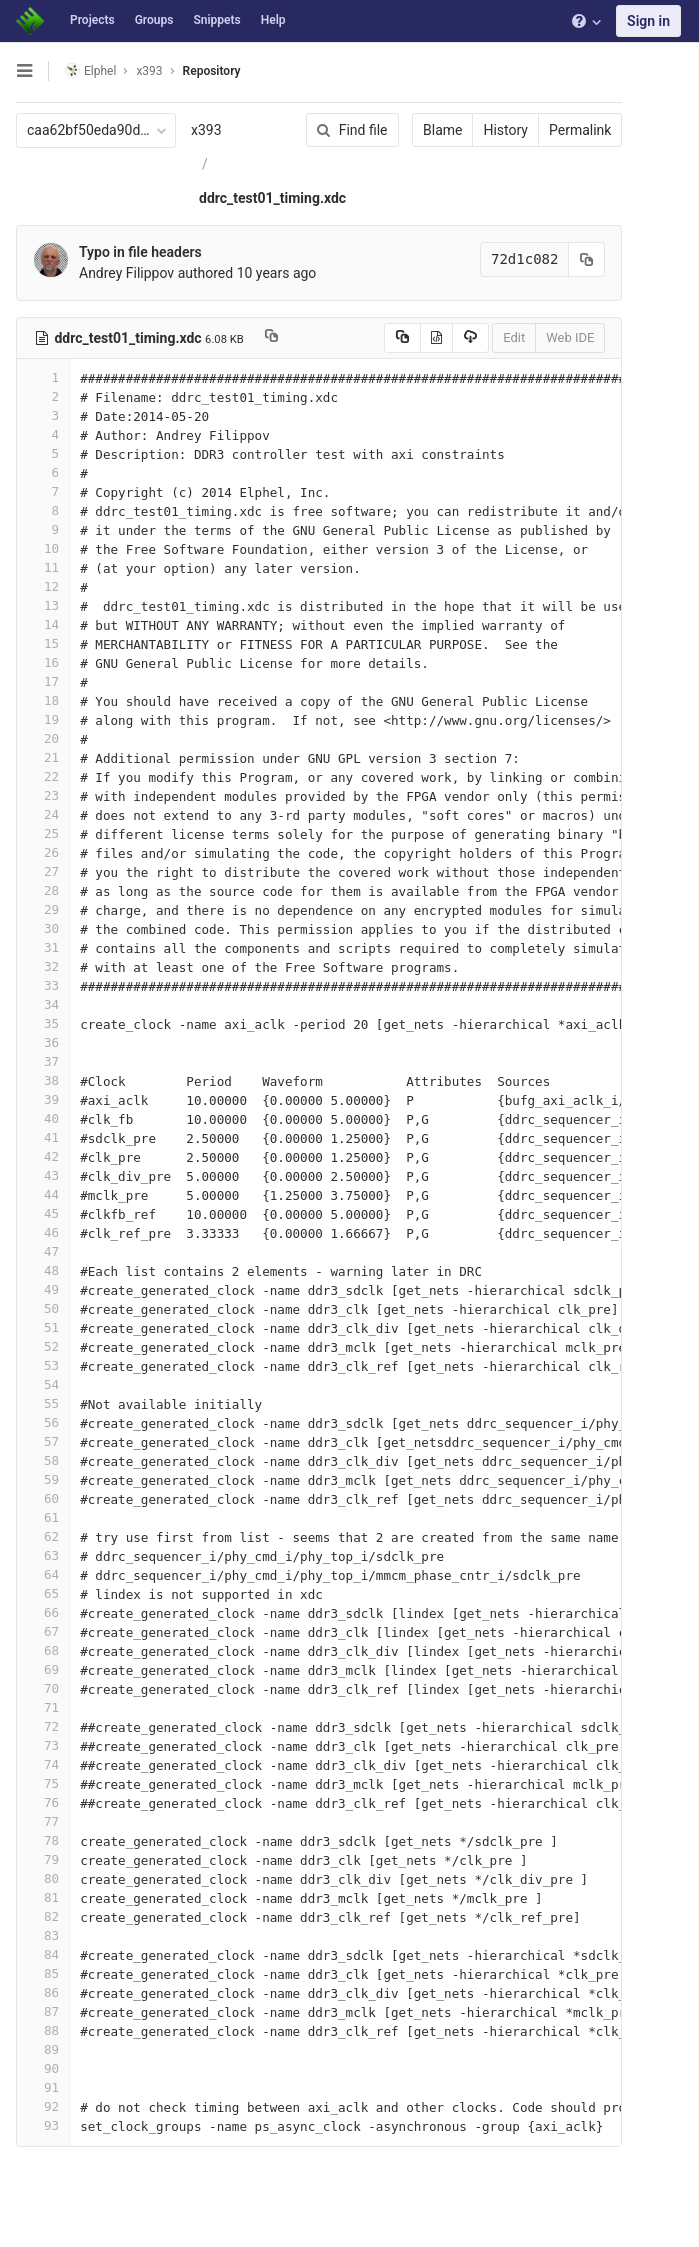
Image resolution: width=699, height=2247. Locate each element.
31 (43, 947)
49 (43, 1289)
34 (43, 1004)
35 (43, 1023)
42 (43, 1156)
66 (43, 1612)
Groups (154, 20)
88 (43, 2030)
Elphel (90, 70)
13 (43, 605)
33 (43, 985)
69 (43, 1669)
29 (43, 909)
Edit (513, 337)
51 (43, 1327)
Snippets (216, 20)
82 (43, 1916)
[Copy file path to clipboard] (271, 338)
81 (43, 1897)
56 (43, 1422)
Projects (92, 20)
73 (43, 1745)
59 (43, 1479)
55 (43, 1403)
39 (43, 1099)
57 (43, 1441)
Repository (212, 71)
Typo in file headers (140, 252)
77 (43, 1821)
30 (43, 928)
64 (43, 1574)
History (504, 130)
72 (43, 1726)
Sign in (648, 21)
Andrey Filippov (126, 273)
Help (273, 20)
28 (43, 890)
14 (43, 624)
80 (43, 1878)
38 (43, 1080)
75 (43, 1783)
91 (43, 2087)
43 (43, 1175)
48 (43, 1270)
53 (43, 1365)
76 (43, 1802)
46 (43, 1232)
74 (43, 1764)
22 (43, 776)
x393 (206, 130)
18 (43, 700)
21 (43, 757)
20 (43, 738)
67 (43, 1631)
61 (43, 1517)
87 (43, 2011)
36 (43, 1042)
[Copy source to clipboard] (400, 338)
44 (43, 1194)
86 (43, 1992)
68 (43, 1650)
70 (43, 1688)
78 (43, 1840)
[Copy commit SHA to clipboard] (586, 259)
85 (43, 1973)
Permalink (579, 130)
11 (43, 567)
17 (43, 681)
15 (43, 643)
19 (43, 719)
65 (43, 1593)
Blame (441, 130)
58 (43, 1460)
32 (43, 966)
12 (43, 586)
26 (43, 852)
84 (43, 1954)
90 (43, 2068)
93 (43, 2125)
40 (43, 1118)
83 (43, 1935)
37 (43, 1061)
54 (43, 1384)
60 (43, 1498)
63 (43, 1555)
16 (43, 662)
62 (43, 1536)
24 (43, 814)
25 (43, 833)
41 (43, 1137)
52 (43, 1346)
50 (43, 1308)
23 (43, 795)
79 (43, 1859)
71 (43, 1707)
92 (43, 2106)
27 (43, 871)
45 (43, 1213)
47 (43, 1251)
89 (43, 2049)
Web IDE (569, 337)
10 (43, 548)
